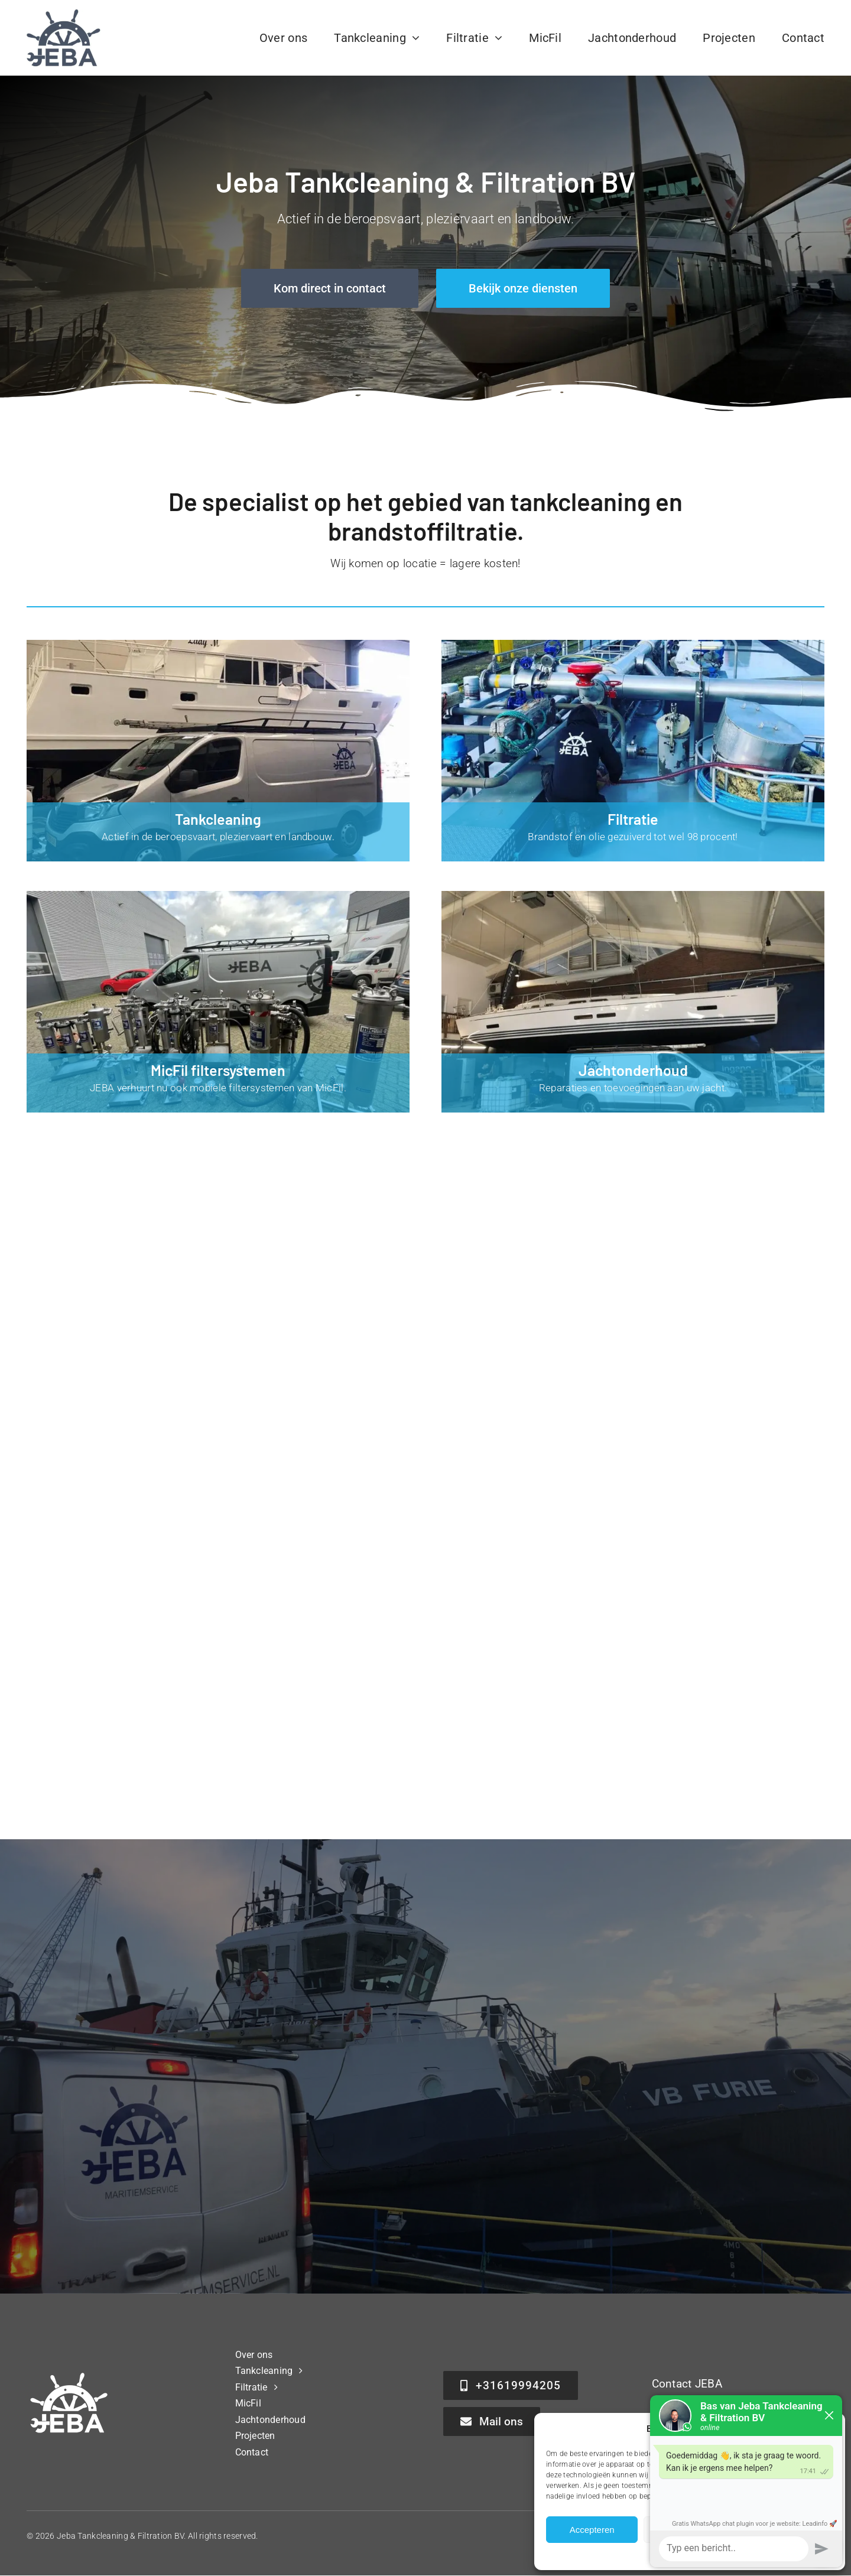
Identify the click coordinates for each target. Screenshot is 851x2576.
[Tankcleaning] (218, 751)
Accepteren (592, 2530)
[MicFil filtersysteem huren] (218, 1002)
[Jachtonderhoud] (632, 1002)
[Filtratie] (632, 751)
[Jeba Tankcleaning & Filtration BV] (63, 14)
